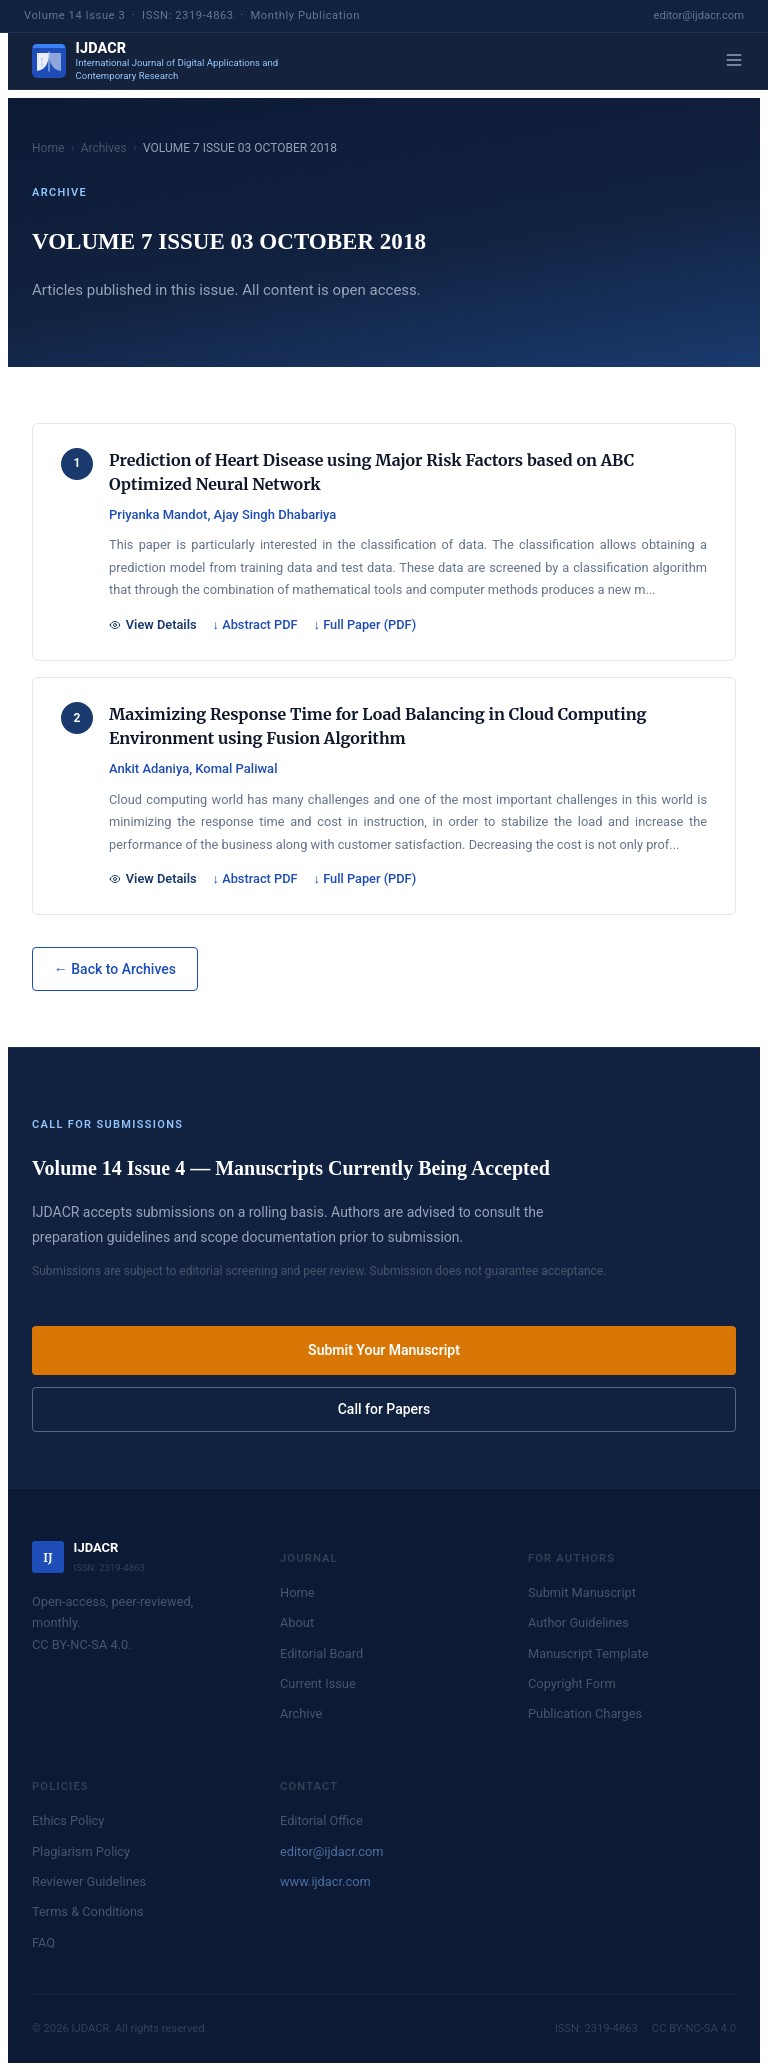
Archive (301, 1713)
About (297, 1622)
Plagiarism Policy (81, 1851)
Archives (104, 148)
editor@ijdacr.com (699, 15)
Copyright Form (572, 1683)
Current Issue (318, 1683)
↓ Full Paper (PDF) (365, 624)
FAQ (43, 1942)
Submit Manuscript (582, 1592)
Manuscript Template (588, 1653)
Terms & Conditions (88, 1911)
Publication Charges (585, 1713)
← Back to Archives (115, 969)
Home (48, 148)
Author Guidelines (578, 1622)
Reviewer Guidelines (89, 1881)
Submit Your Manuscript (384, 1350)
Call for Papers (384, 1409)
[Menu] (734, 61)
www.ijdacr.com (325, 1881)
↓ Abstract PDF (255, 624)
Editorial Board (321, 1653)
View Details (153, 624)
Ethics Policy (68, 1820)
